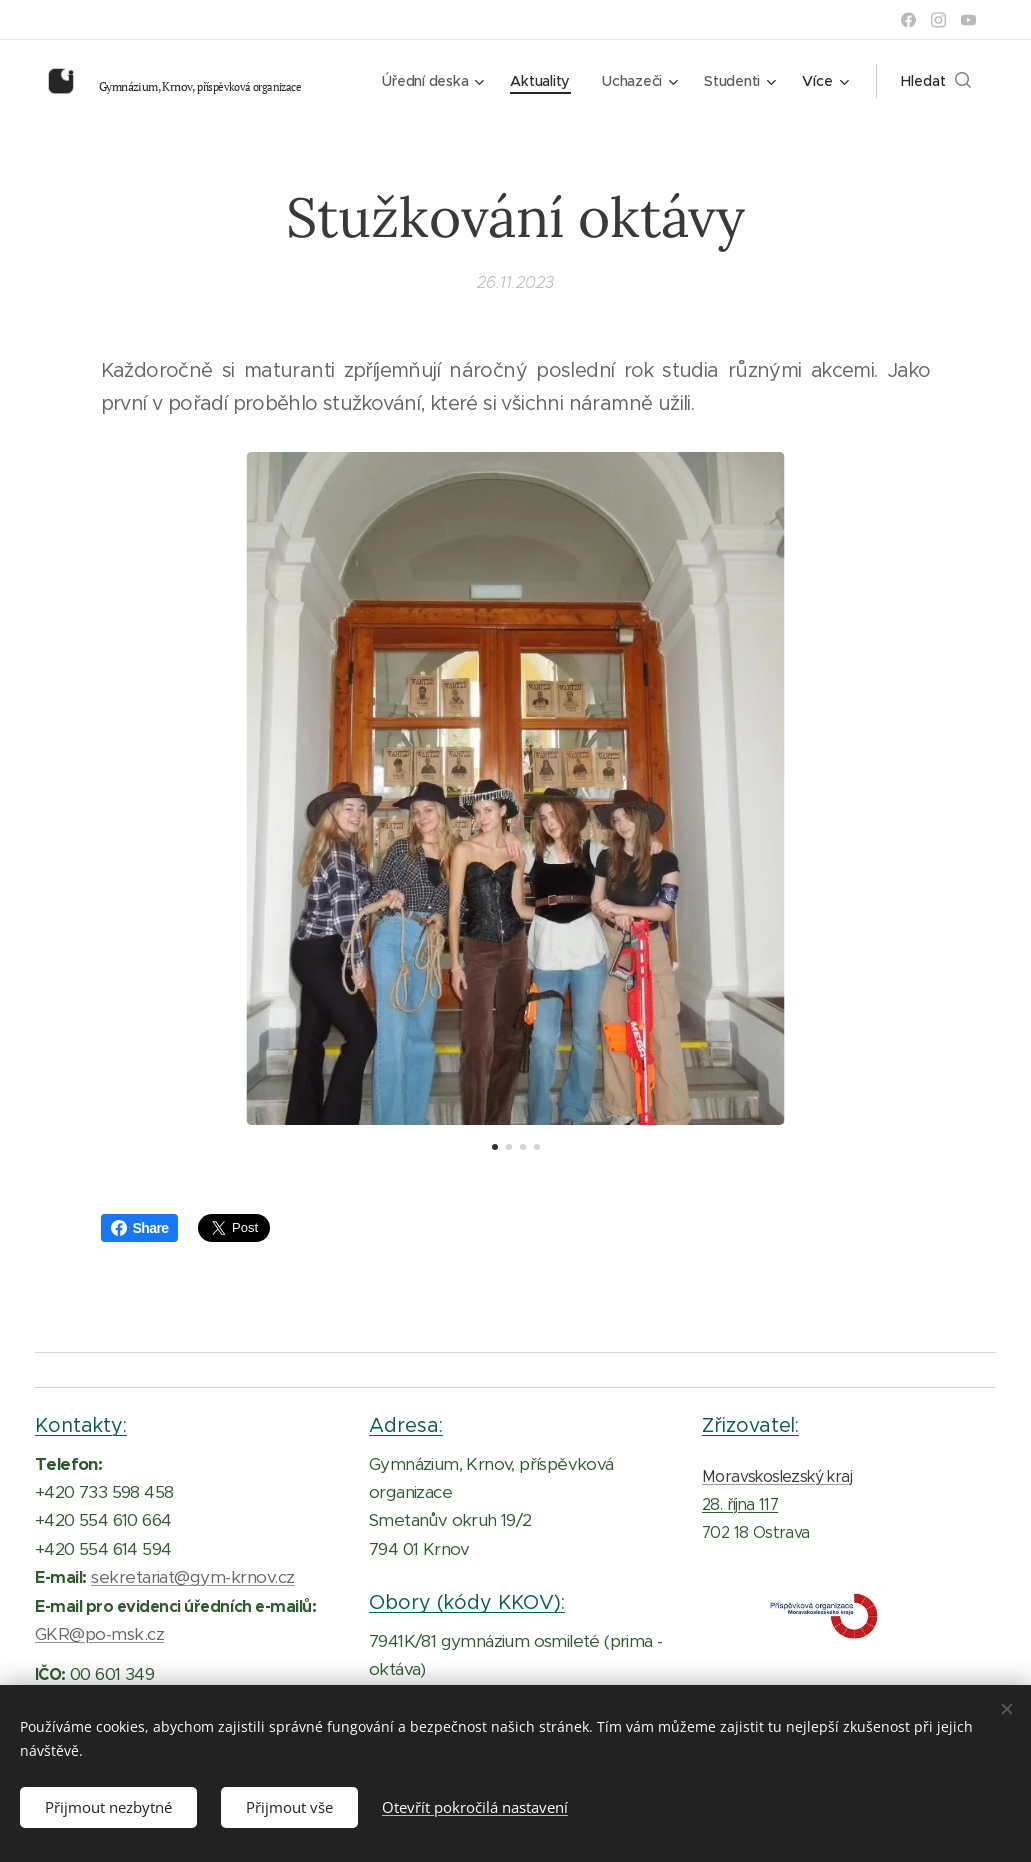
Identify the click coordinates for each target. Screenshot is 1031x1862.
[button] (936, 81)
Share (140, 1228)
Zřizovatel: (750, 1425)
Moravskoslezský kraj (777, 1475)
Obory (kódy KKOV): (467, 1602)
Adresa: (406, 1425)
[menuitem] (428, 81)
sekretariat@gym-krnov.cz (193, 1577)
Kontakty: (81, 1425)
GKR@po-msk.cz (99, 1634)
